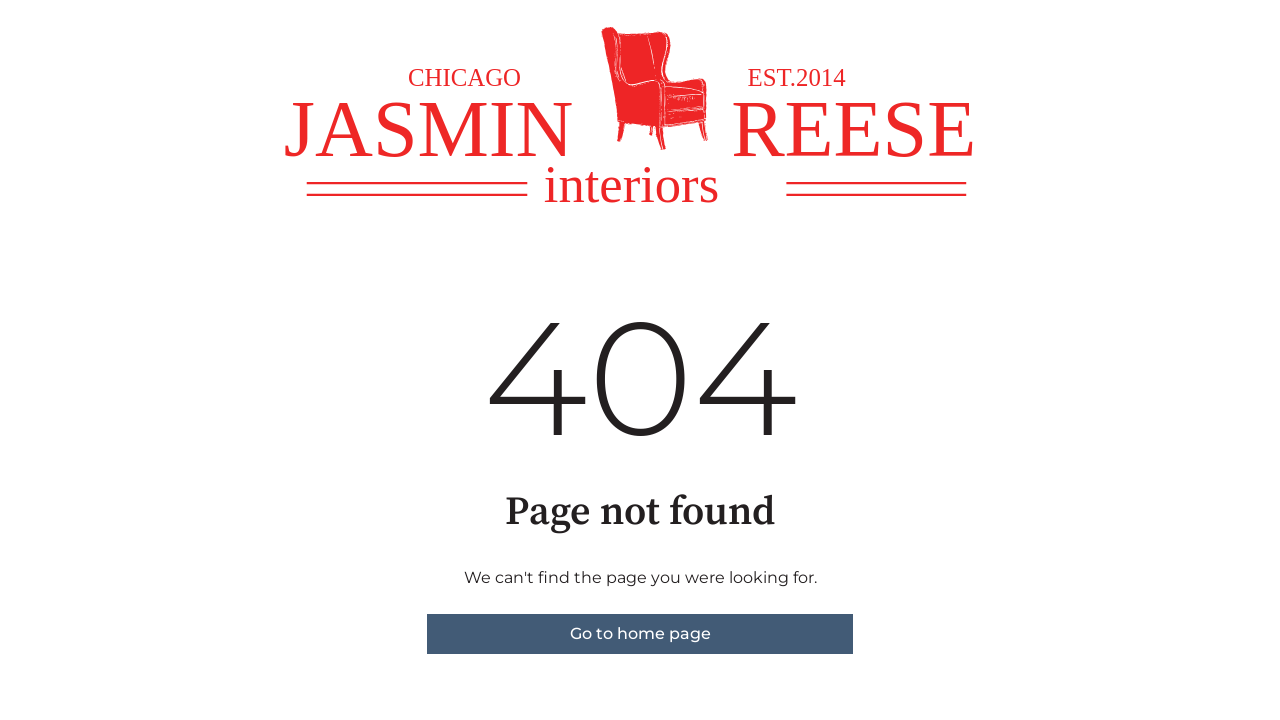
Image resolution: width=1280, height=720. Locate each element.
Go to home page (640, 633)
